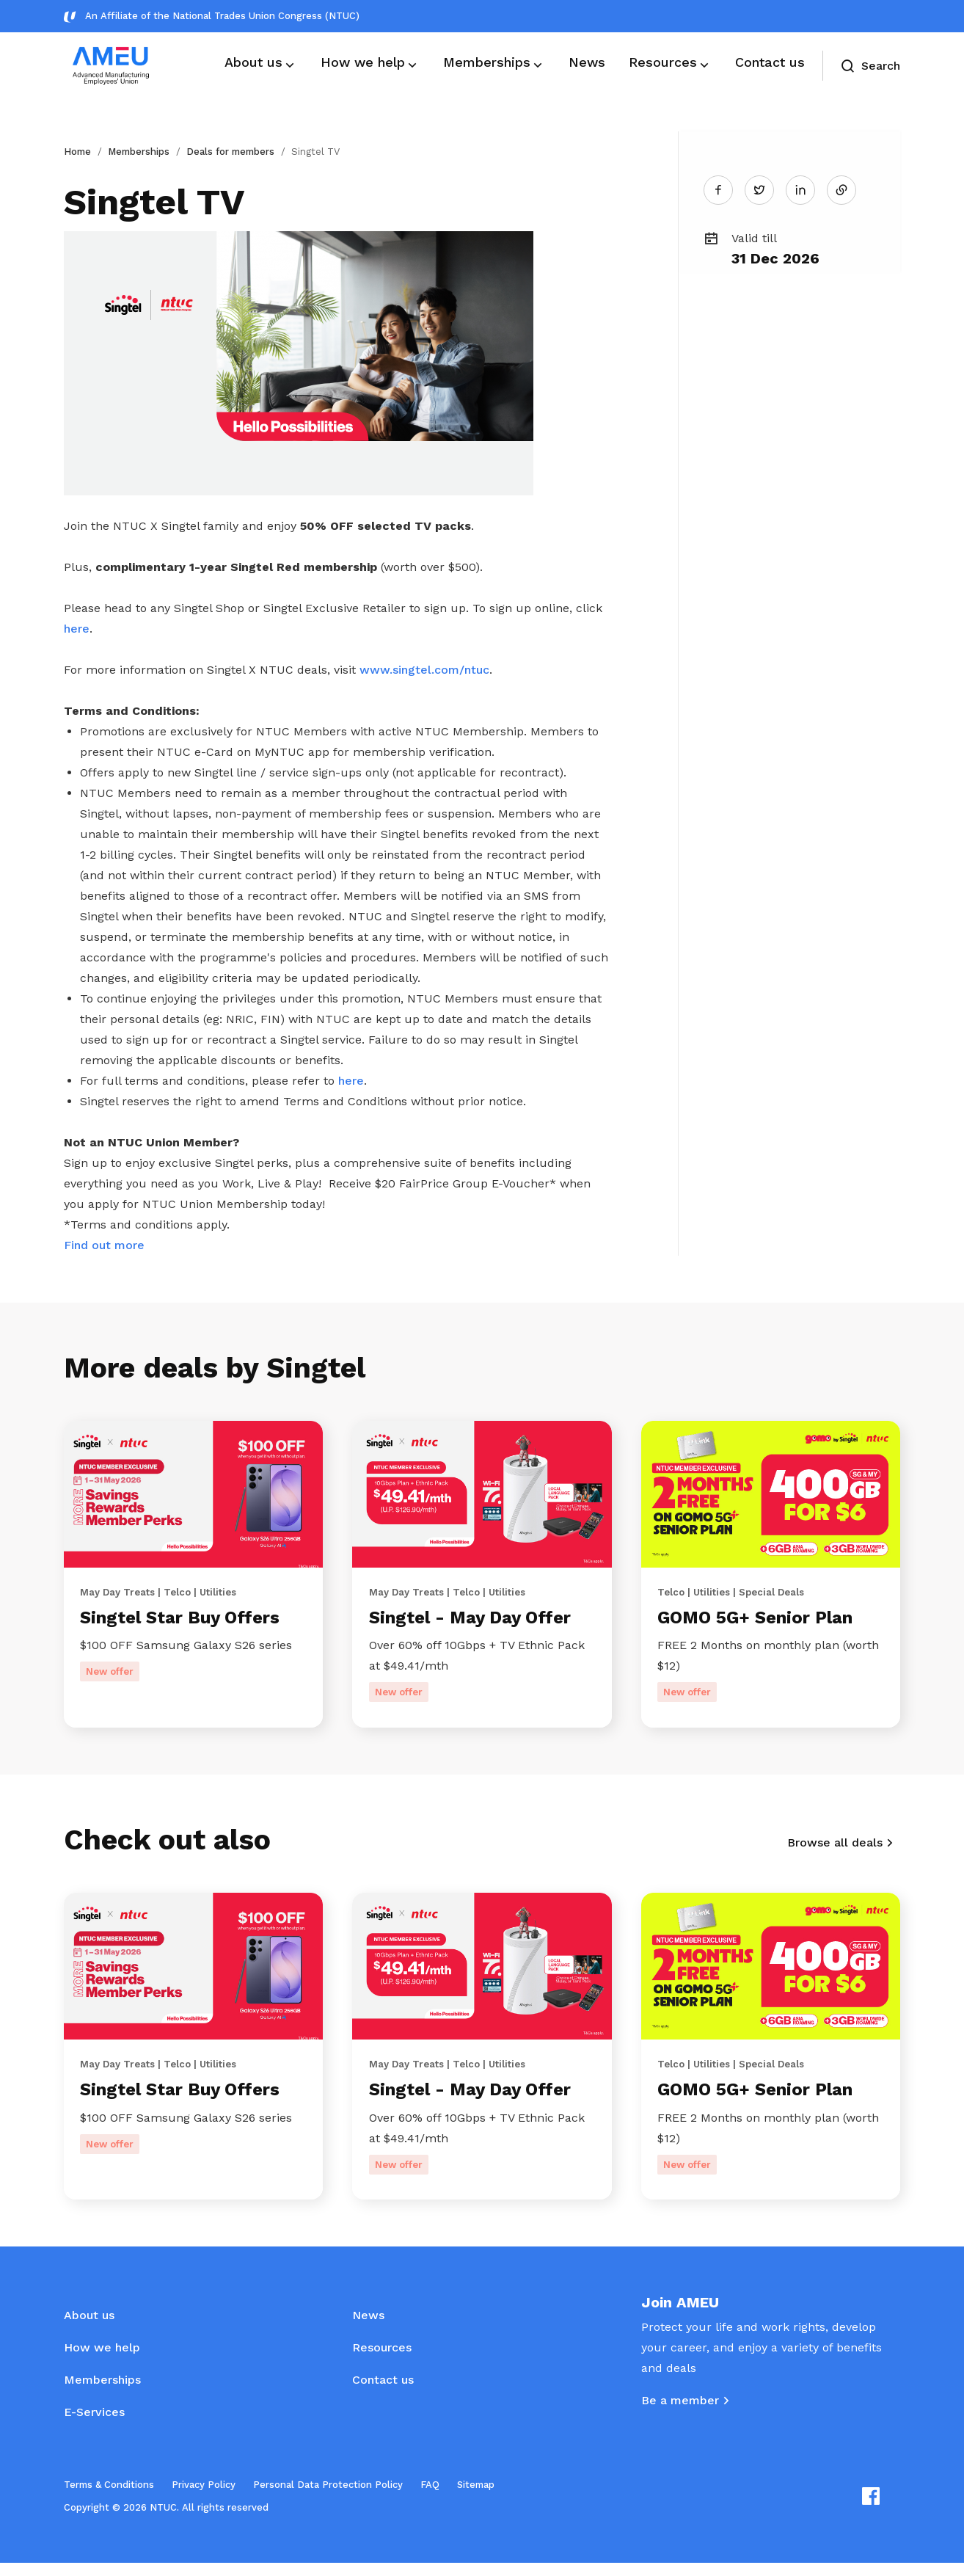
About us (89, 2328)
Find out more (104, 1245)
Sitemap (475, 2497)
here (77, 629)
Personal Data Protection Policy (328, 2497)
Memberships (138, 151)
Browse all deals (835, 1849)
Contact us (383, 2393)
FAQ (429, 2497)
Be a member (680, 2413)
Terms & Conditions (109, 2497)
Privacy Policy (203, 2497)
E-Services (94, 2425)
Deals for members (230, 151)
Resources (382, 2361)
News (368, 2328)
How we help (102, 2361)
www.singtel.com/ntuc (424, 670)
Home (77, 151)
